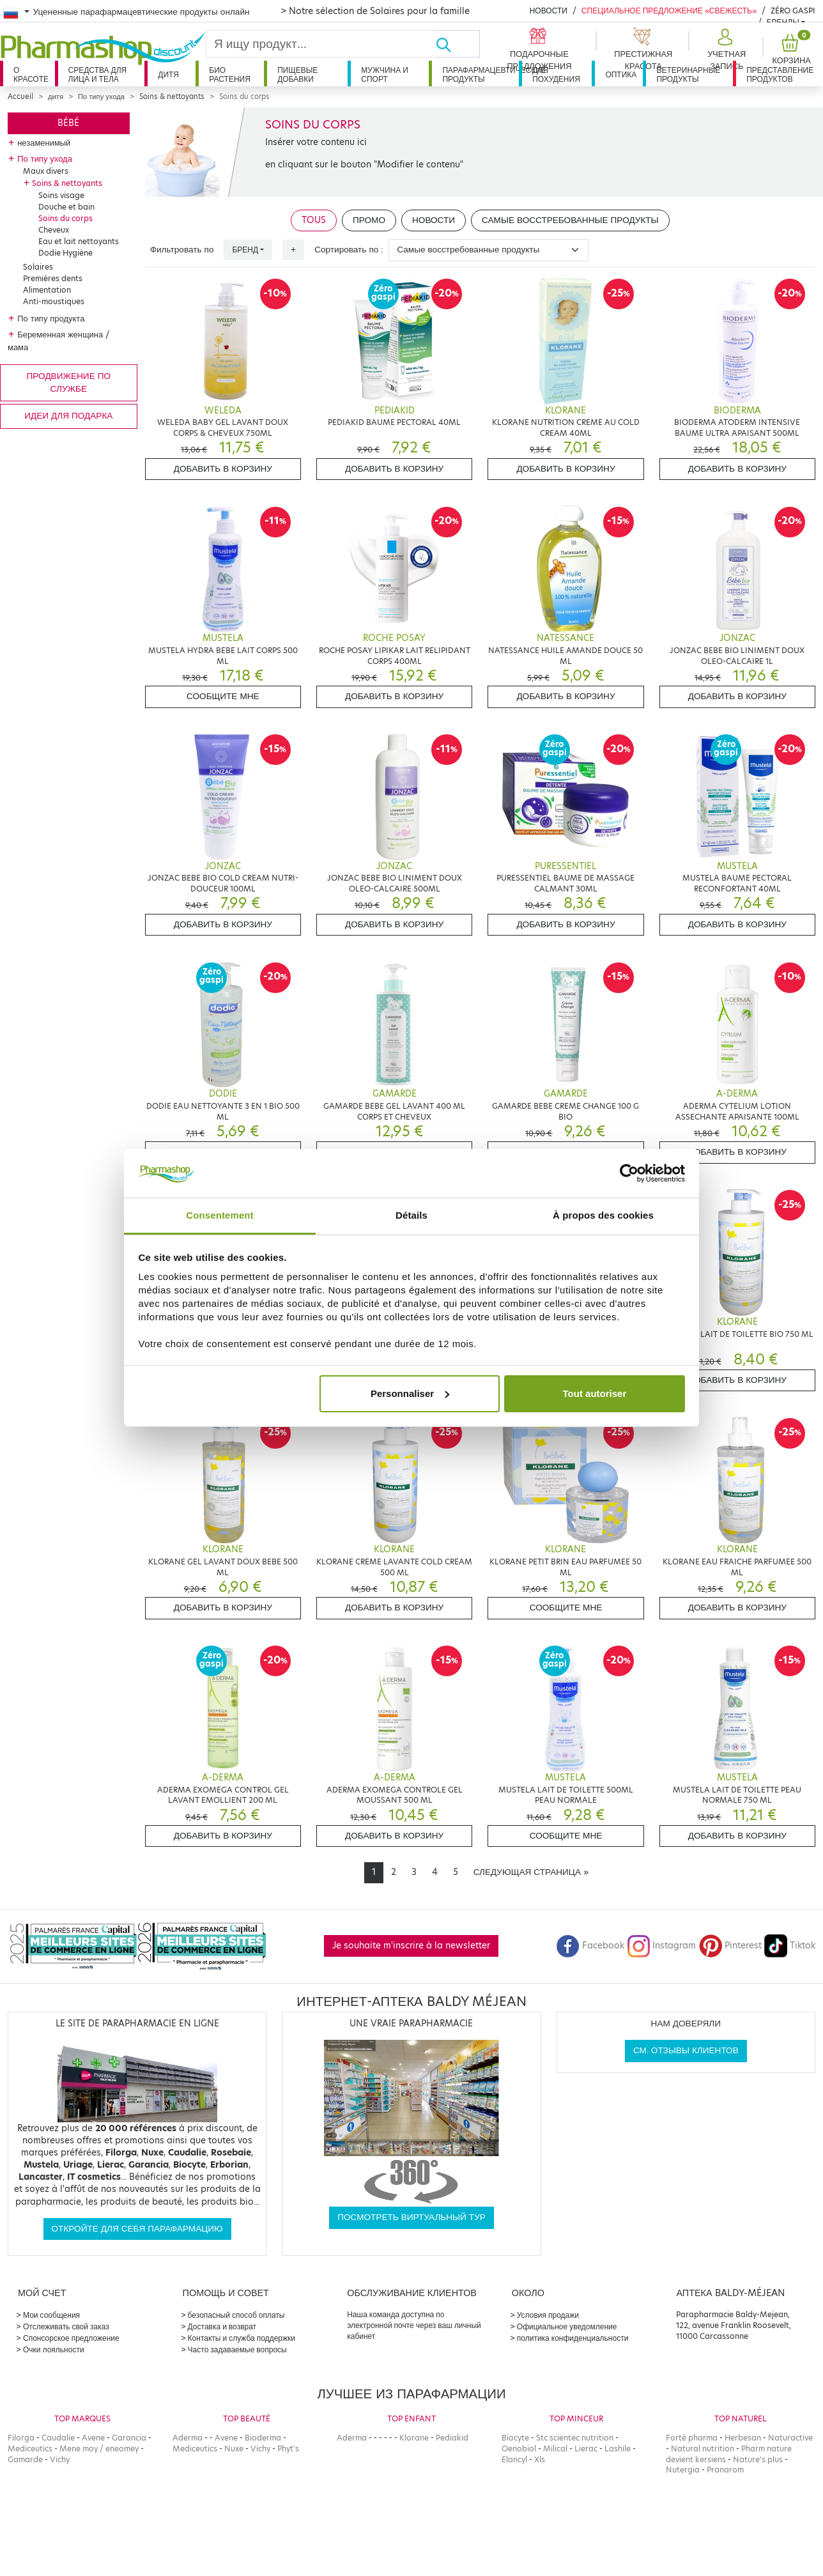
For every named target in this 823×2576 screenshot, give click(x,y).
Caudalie (58, 2437)
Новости (548, 10)
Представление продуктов (779, 74)
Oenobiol (519, 2448)
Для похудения (556, 74)
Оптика (620, 74)
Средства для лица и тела (97, 74)
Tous (314, 220)
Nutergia (683, 2469)
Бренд (245, 249)
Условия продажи (548, 2315)
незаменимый (43, 142)
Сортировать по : (348, 249)
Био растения (229, 74)
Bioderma (263, 2437)
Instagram (661, 1946)
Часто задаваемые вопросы (237, 2349)
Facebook (590, 1946)
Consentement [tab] (219, 1215)
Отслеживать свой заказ (66, 2326)
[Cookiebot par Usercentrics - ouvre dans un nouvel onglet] (629, 1173)
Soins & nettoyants (171, 96)
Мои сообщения (51, 2315)
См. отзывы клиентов (686, 2050)
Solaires (38, 266)
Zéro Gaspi (793, 10)
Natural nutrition (702, 2448)
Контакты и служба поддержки (241, 2338)
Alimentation (47, 289)
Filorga (21, 2437)
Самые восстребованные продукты (570, 220)
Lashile (617, 2448)
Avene (93, 2437)
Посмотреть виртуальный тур (411, 2217)
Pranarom (725, 2469)
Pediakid (452, 2437)
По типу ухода (101, 96)
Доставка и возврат (222, 2326)
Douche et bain (66, 206)
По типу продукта (50, 318)
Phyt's (288, 2448)
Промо (369, 220)
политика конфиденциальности (573, 2338)
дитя (168, 74)
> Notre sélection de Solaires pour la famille (375, 10)
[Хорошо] (457, 44)
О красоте (31, 74)
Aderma (188, 2437)
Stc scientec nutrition (574, 2437)
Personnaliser (410, 1393)
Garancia (129, 2437)
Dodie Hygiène (65, 252)
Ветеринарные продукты (688, 74)
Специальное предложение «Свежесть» (669, 10)
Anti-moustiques (53, 301)
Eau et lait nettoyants (78, 241)
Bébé (68, 123)
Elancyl (514, 2459)
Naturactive (790, 2437)
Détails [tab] (411, 1215)
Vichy (60, 2459)
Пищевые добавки (297, 74)
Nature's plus (758, 2459)
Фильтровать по (182, 249)
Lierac (585, 2448)
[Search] (321, 44)
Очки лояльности (53, 2349)
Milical (555, 2448)
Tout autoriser (595, 1393)
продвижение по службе (69, 382)
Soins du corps (65, 218)
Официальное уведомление (567, 2326)
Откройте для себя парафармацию (137, 2229)
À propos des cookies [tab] (603, 1215)
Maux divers (45, 171)
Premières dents (52, 278)
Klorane (414, 2437)
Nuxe (233, 2448)
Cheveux (53, 229)
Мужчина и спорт (384, 74)
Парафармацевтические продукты (480, 74)
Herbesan (743, 2437)
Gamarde (25, 2459)
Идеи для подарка (68, 416)
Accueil (20, 96)
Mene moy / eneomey (99, 2448)
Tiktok (789, 1946)
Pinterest (730, 1946)
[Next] (531, 1872)
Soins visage (61, 195)
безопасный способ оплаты (236, 2315)
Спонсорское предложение (71, 2338)
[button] (725, 49)
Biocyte (515, 2437)
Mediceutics (30, 2448)
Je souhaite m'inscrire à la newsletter (411, 1946)
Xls (539, 2459)
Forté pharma (692, 2437)
